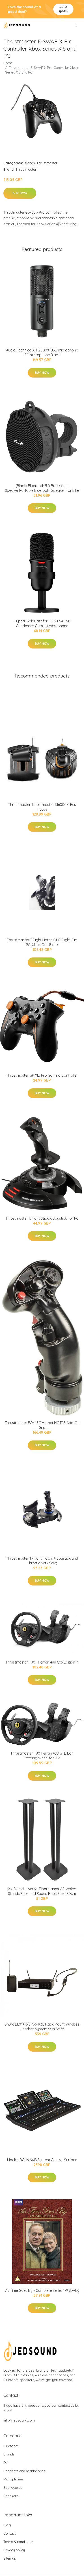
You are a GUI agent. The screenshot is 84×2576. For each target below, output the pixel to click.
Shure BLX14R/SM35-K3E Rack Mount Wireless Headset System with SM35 (42, 2026)
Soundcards (12, 2487)
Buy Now (20, 193)
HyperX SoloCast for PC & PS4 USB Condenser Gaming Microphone (42, 623)
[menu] (77, 25)
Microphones (13, 2479)
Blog (7, 2525)
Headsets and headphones (24, 2471)
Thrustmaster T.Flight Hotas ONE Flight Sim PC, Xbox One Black (42, 942)
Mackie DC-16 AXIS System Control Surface (42, 2160)
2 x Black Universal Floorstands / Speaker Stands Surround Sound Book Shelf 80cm (42, 1891)
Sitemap (9, 2558)
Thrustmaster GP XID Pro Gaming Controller (42, 1075)
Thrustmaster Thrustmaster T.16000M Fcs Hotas (42, 807)
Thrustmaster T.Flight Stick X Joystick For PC (42, 1218)
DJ (5, 2462)
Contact (9, 2533)
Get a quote (63, 9)
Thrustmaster (47, 163)
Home (8, 63)
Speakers (10, 2496)
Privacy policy (14, 2550)
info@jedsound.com (19, 2420)
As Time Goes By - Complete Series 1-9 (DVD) (42, 2290)
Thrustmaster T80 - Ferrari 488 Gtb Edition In (42, 1662)
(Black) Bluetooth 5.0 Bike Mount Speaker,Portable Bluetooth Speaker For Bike (42, 488)
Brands (29, 163)
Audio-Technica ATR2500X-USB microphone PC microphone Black (42, 352)
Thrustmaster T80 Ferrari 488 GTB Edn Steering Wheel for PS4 (42, 1755)
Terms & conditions (18, 2542)
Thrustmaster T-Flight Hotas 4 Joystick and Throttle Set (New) (42, 1560)
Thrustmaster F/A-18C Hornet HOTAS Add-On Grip (42, 1425)
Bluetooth (11, 2446)
